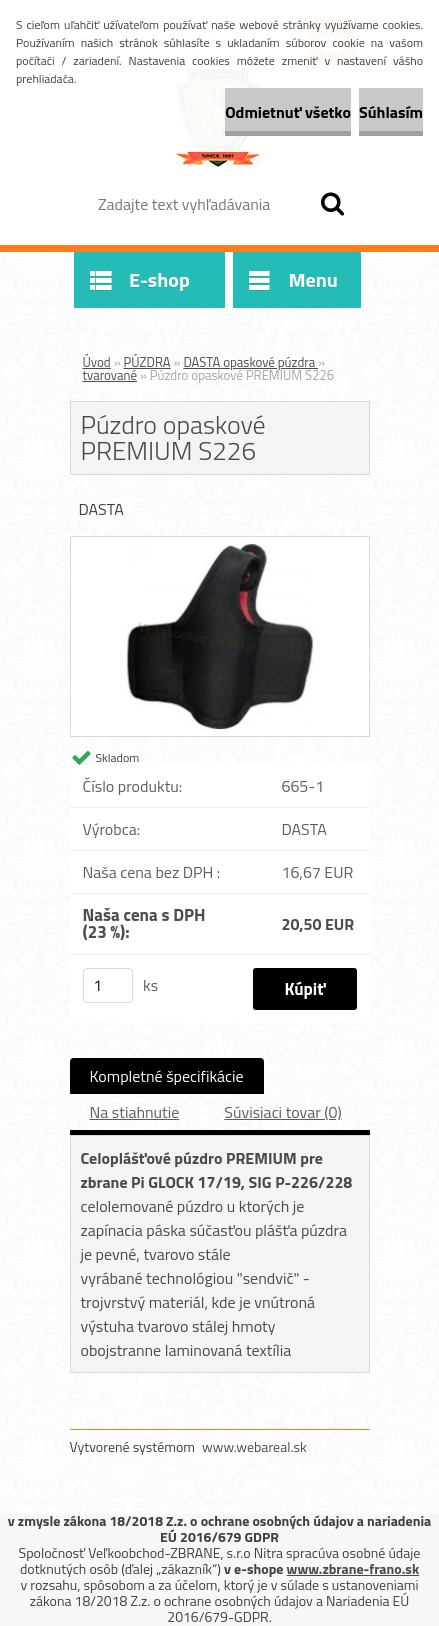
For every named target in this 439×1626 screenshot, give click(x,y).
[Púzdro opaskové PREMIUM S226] (220, 545)
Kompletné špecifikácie (167, 1076)
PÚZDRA (147, 362)
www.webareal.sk (254, 1446)
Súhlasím (391, 112)
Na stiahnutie (135, 1112)
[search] (332, 204)
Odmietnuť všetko (288, 112)
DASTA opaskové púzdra (250, 362)
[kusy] (108, 985)
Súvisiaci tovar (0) (282, 1112)
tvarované (110, 375)
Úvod (97, 362)
